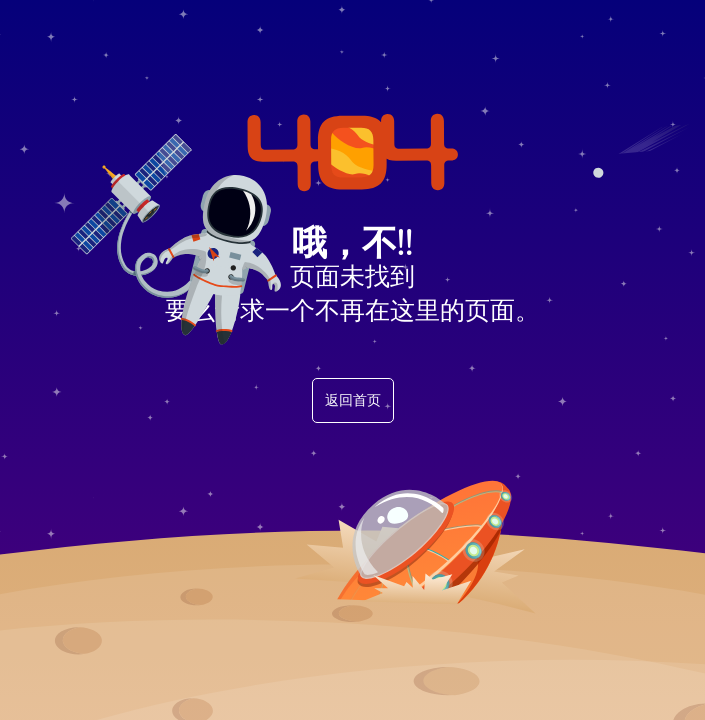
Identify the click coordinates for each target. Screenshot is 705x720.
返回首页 (353, 400)
